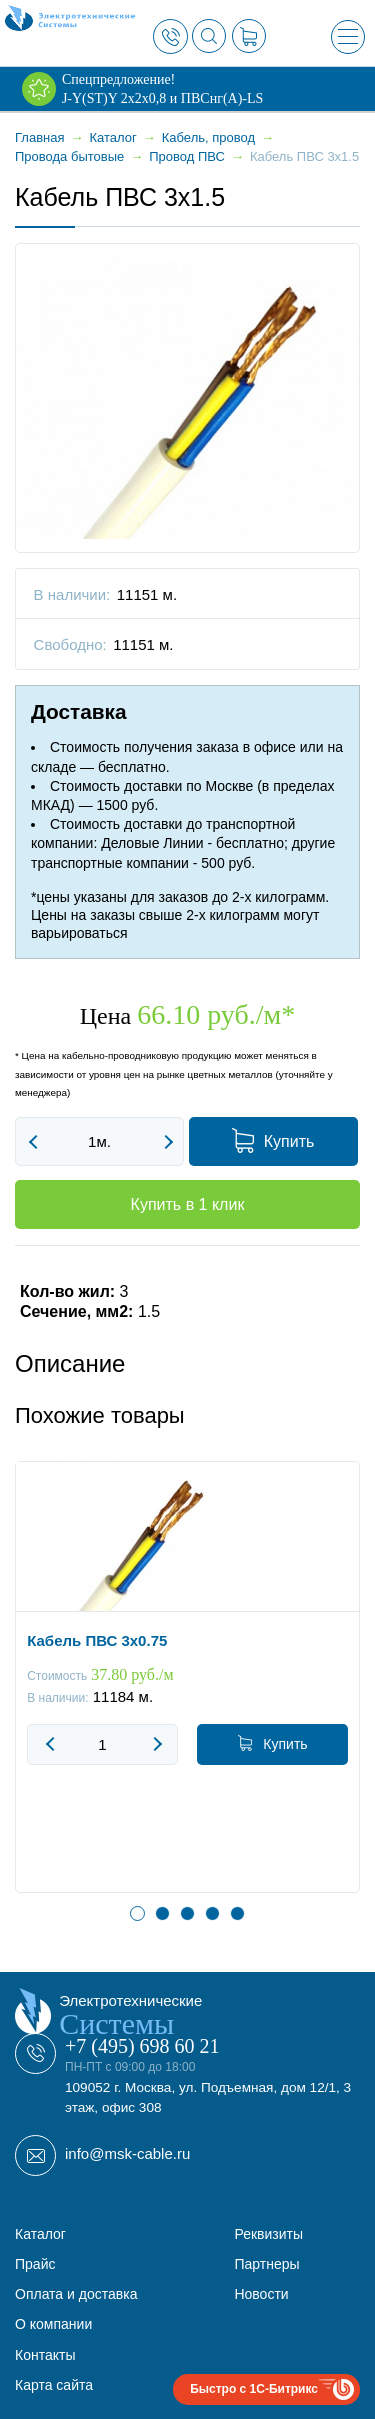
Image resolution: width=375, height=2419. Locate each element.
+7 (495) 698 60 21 (142, 2046)
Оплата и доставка (76, 2294)
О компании (53, 2324)
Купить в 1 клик (188, 1204)
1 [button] (137, 1913)
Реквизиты (268, 2234)
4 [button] (212, 1913)
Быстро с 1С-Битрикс (254, 2389)
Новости (261, 2294)
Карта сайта (54, 2385)
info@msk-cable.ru (127, 2153)
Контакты (45, 2355)
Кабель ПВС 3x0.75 (97, 1639)
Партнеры (266, 2264)
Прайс (35, 2264)
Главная (39, 137)
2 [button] (162, 1913)
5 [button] (237, 1913)
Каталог (40, 2234)
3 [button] (187, 1913)
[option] (187, 1692)
